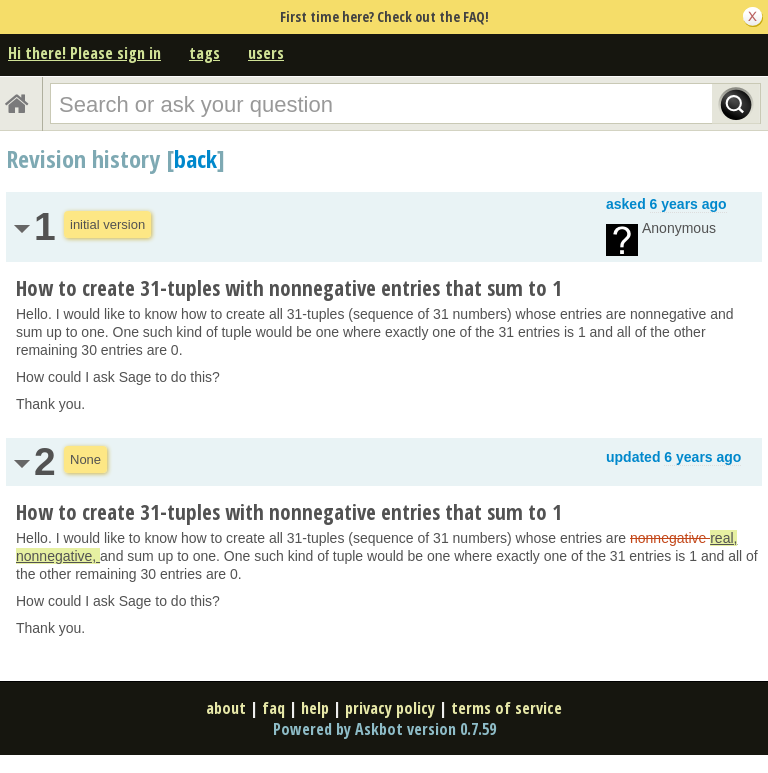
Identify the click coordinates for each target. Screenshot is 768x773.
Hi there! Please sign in (84, 53)
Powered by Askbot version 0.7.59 (384, 729)
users (266, 53)
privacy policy (390, 708)
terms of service (506, 708)
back (195, 158)
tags (204, 53)
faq (273, 708)
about (226, 708)
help (315, 708)
